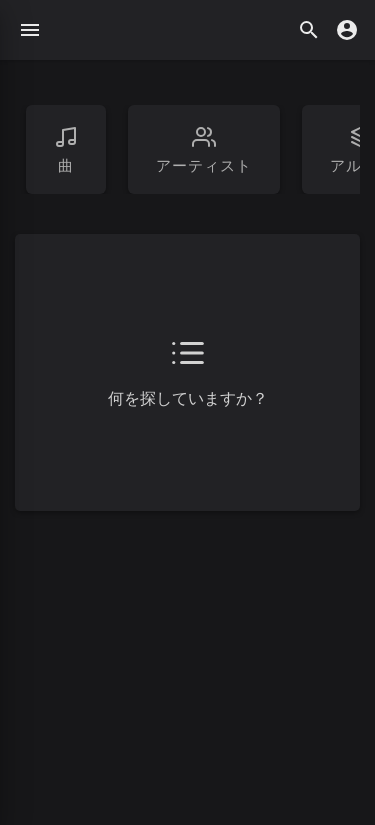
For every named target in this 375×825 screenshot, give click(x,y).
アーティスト (204, 150)
